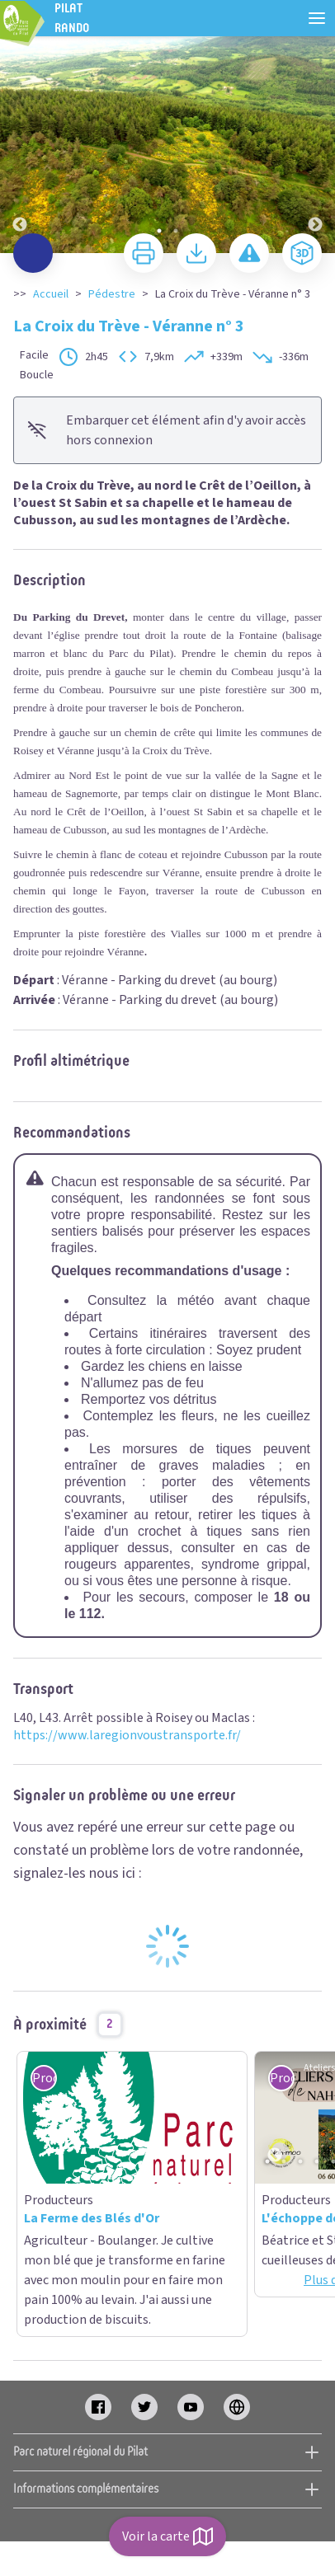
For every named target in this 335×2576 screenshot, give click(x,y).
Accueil (50, 294)
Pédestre (111, 294)
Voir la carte (167, 2536)
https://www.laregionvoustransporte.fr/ (127, 1735)
